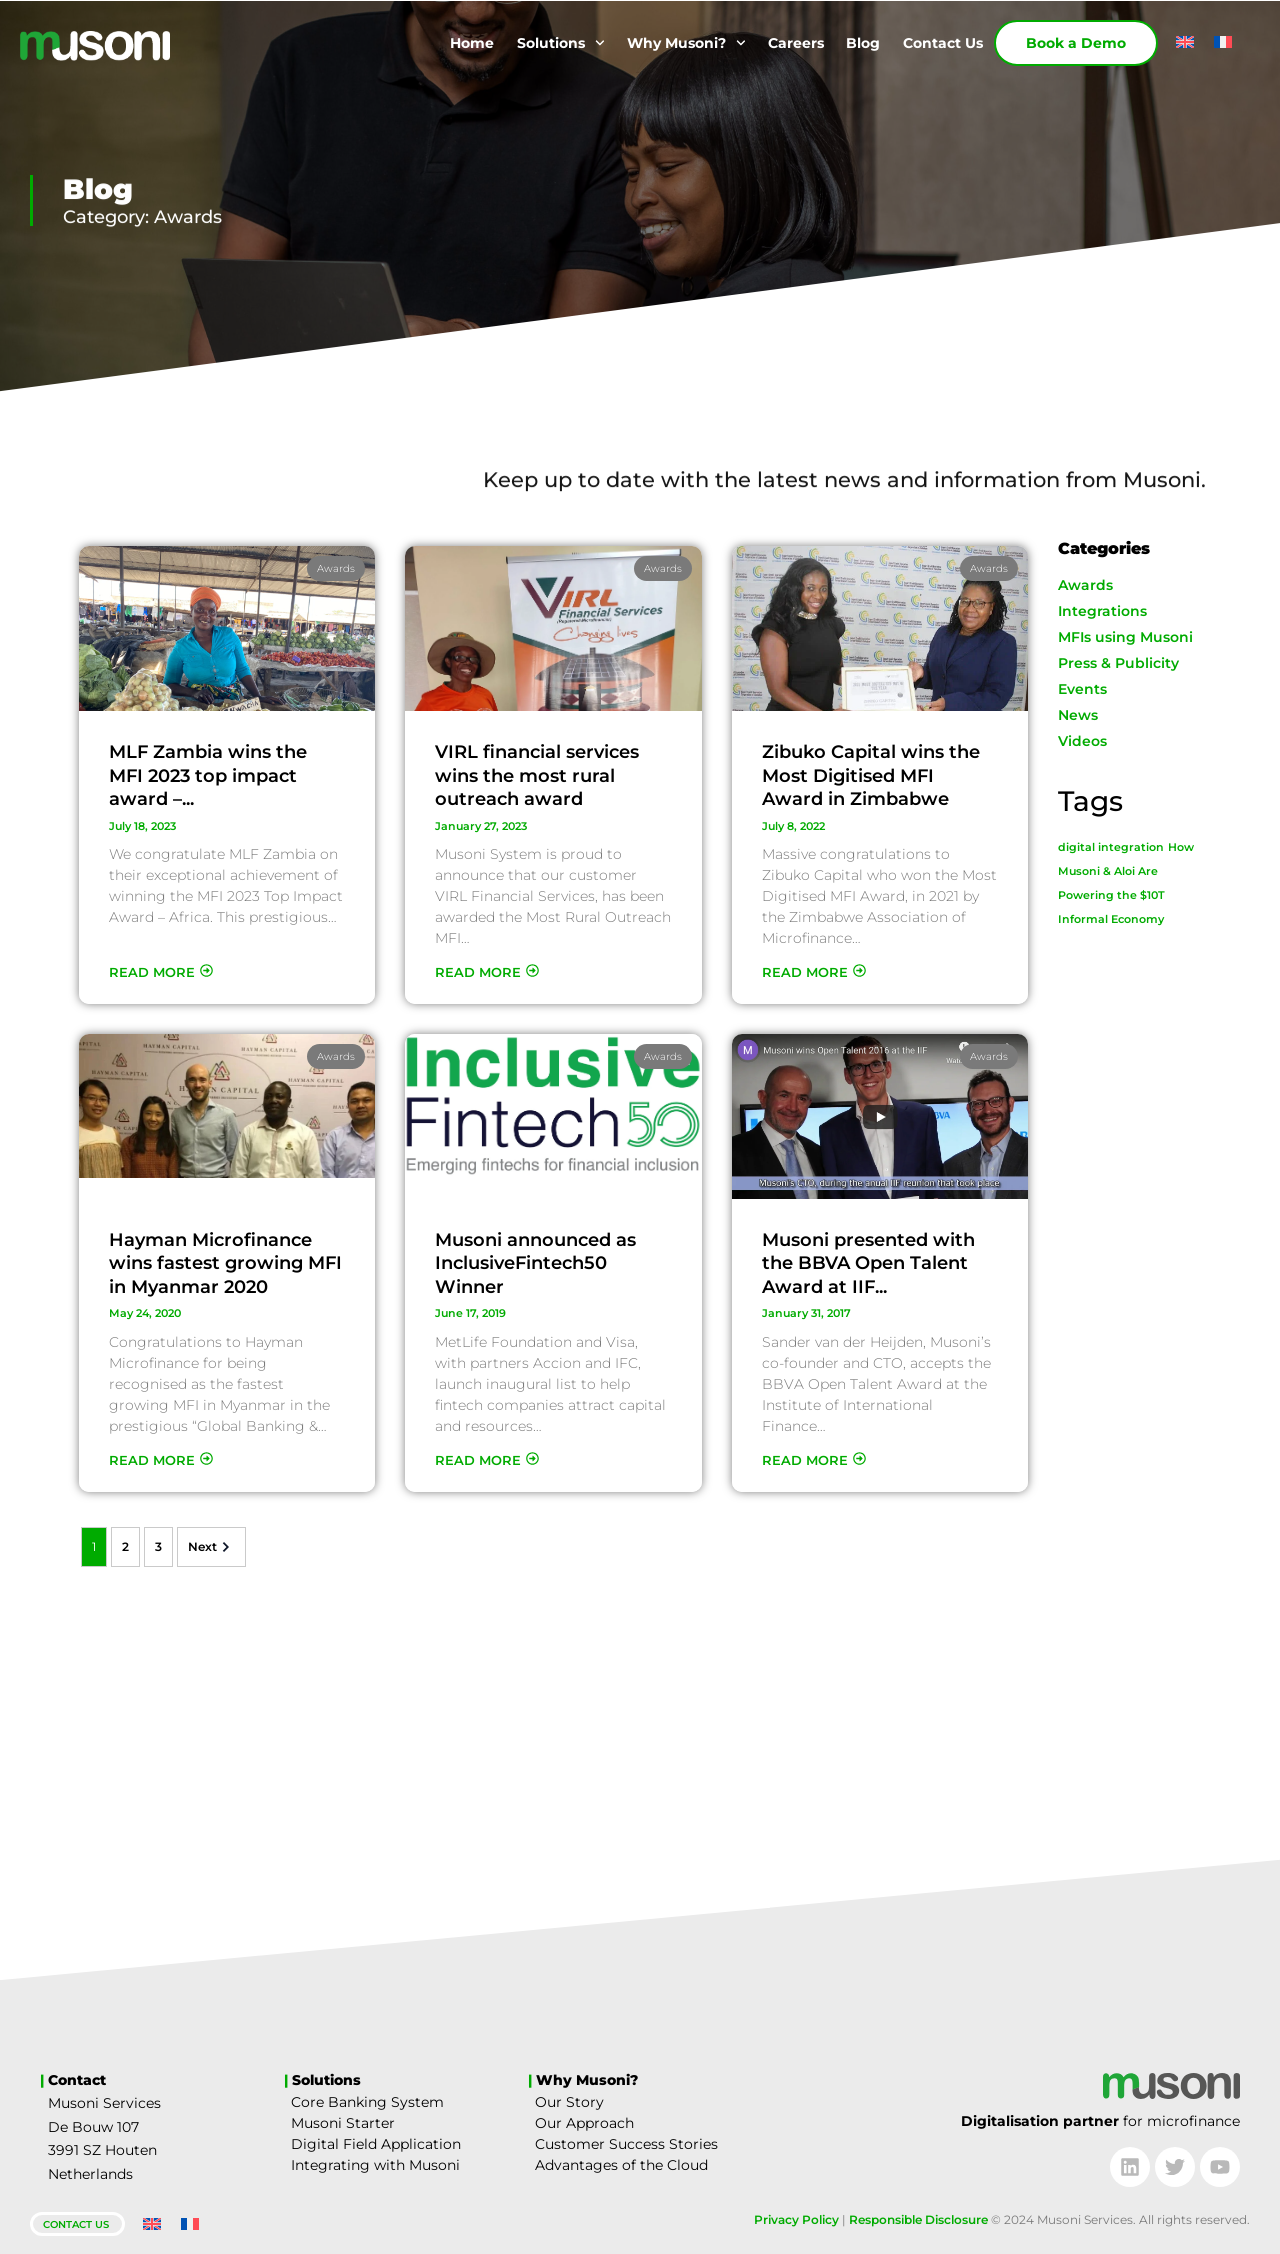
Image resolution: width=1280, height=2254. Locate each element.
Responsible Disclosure (918, 2219)
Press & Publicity (1118, 663)
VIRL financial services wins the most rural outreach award (537, 775)
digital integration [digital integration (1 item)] (1111, 847)
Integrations (1102, 611)
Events (1082, 689)
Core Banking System (367, 2102)
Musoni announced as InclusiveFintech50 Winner (535, 1263)
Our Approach (584, 2123)
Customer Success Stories (626, 2144)
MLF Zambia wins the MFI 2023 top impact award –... (208, 775)
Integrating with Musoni (375, 2165)
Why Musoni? (686, 43)
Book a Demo (1076, 43)
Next (211, 1547)
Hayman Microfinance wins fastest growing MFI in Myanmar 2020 (225, 1263)
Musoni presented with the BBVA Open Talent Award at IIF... (868, 1263)
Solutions (561, 43)
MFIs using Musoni (1125, 637)
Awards (336, 568)
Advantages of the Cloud (621, 2165)
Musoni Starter (343, 2123)
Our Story (569, 2102)
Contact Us (943, 43)
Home (472, 43)
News (1078, 715)
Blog (863, 43)
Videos (1082, 741)
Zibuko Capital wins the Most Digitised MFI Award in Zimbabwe (871, 775)
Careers (796, 43)
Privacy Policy (796, 2219)
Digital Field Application (376, 2144)
